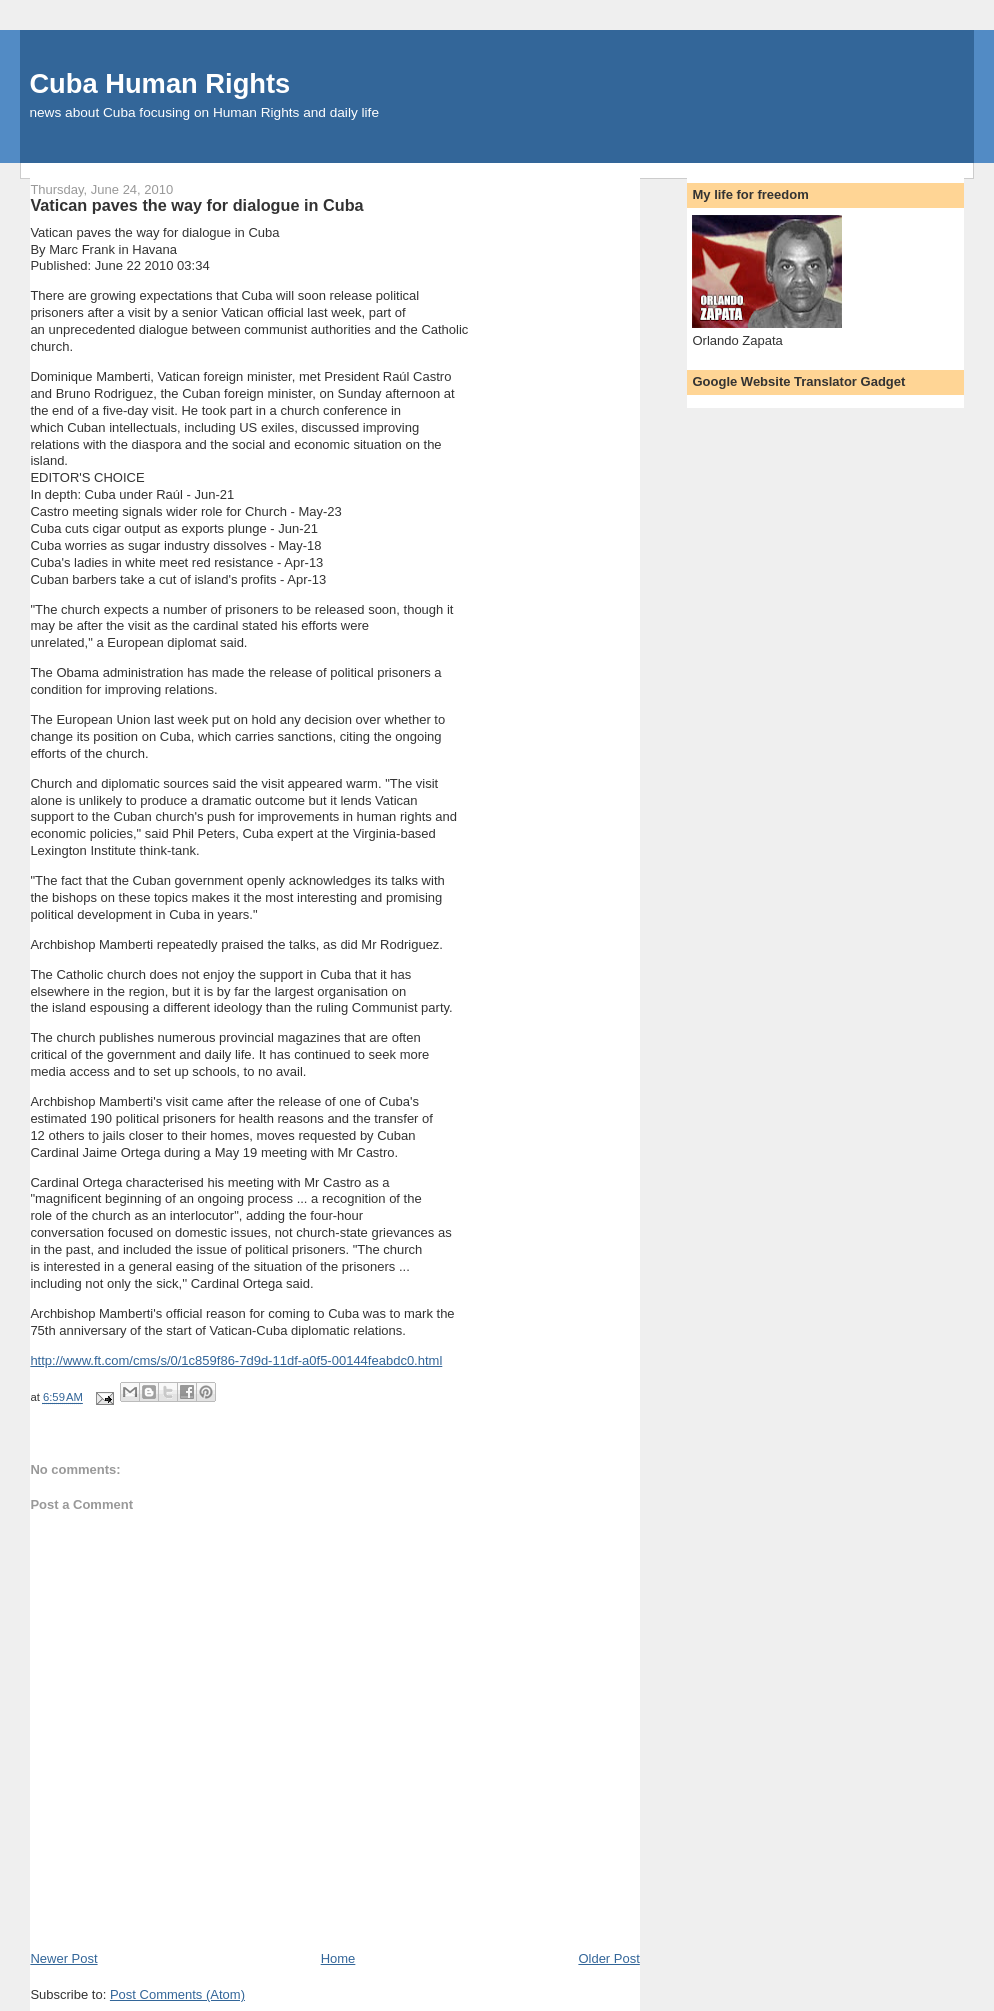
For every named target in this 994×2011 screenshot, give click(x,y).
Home (338, 1958)
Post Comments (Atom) (177, 1994)
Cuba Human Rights (159, 83)
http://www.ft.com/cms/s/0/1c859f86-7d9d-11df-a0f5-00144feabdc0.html (236, 1360)
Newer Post (63, 1958)
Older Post (608, 1958)
